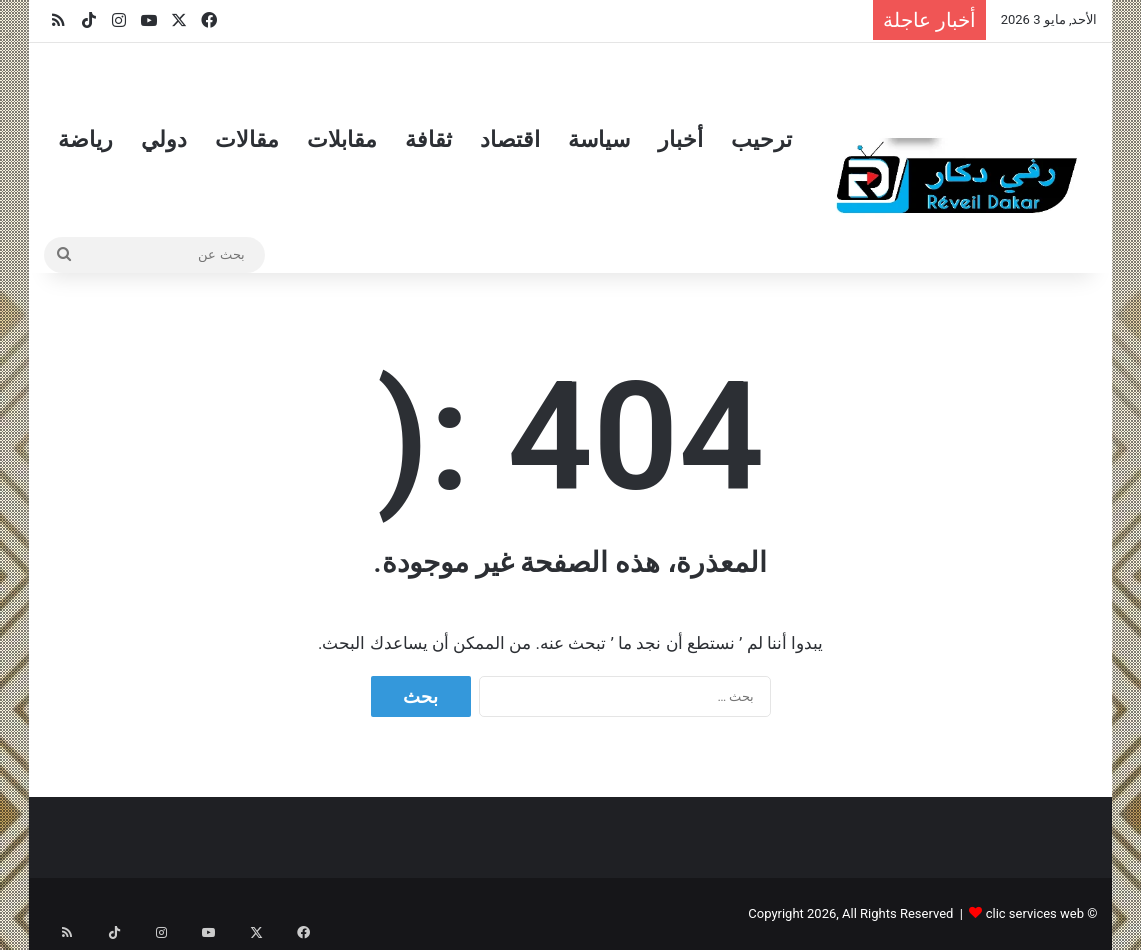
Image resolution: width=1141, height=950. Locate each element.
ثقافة (428, 139)
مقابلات (342, 139)
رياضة (85, 139)
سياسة (599, 139)
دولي (164, 139)
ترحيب (761, 139)
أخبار (680, 139)
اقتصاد (510, 139)
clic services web (1035, 913)
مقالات (247, 139)
